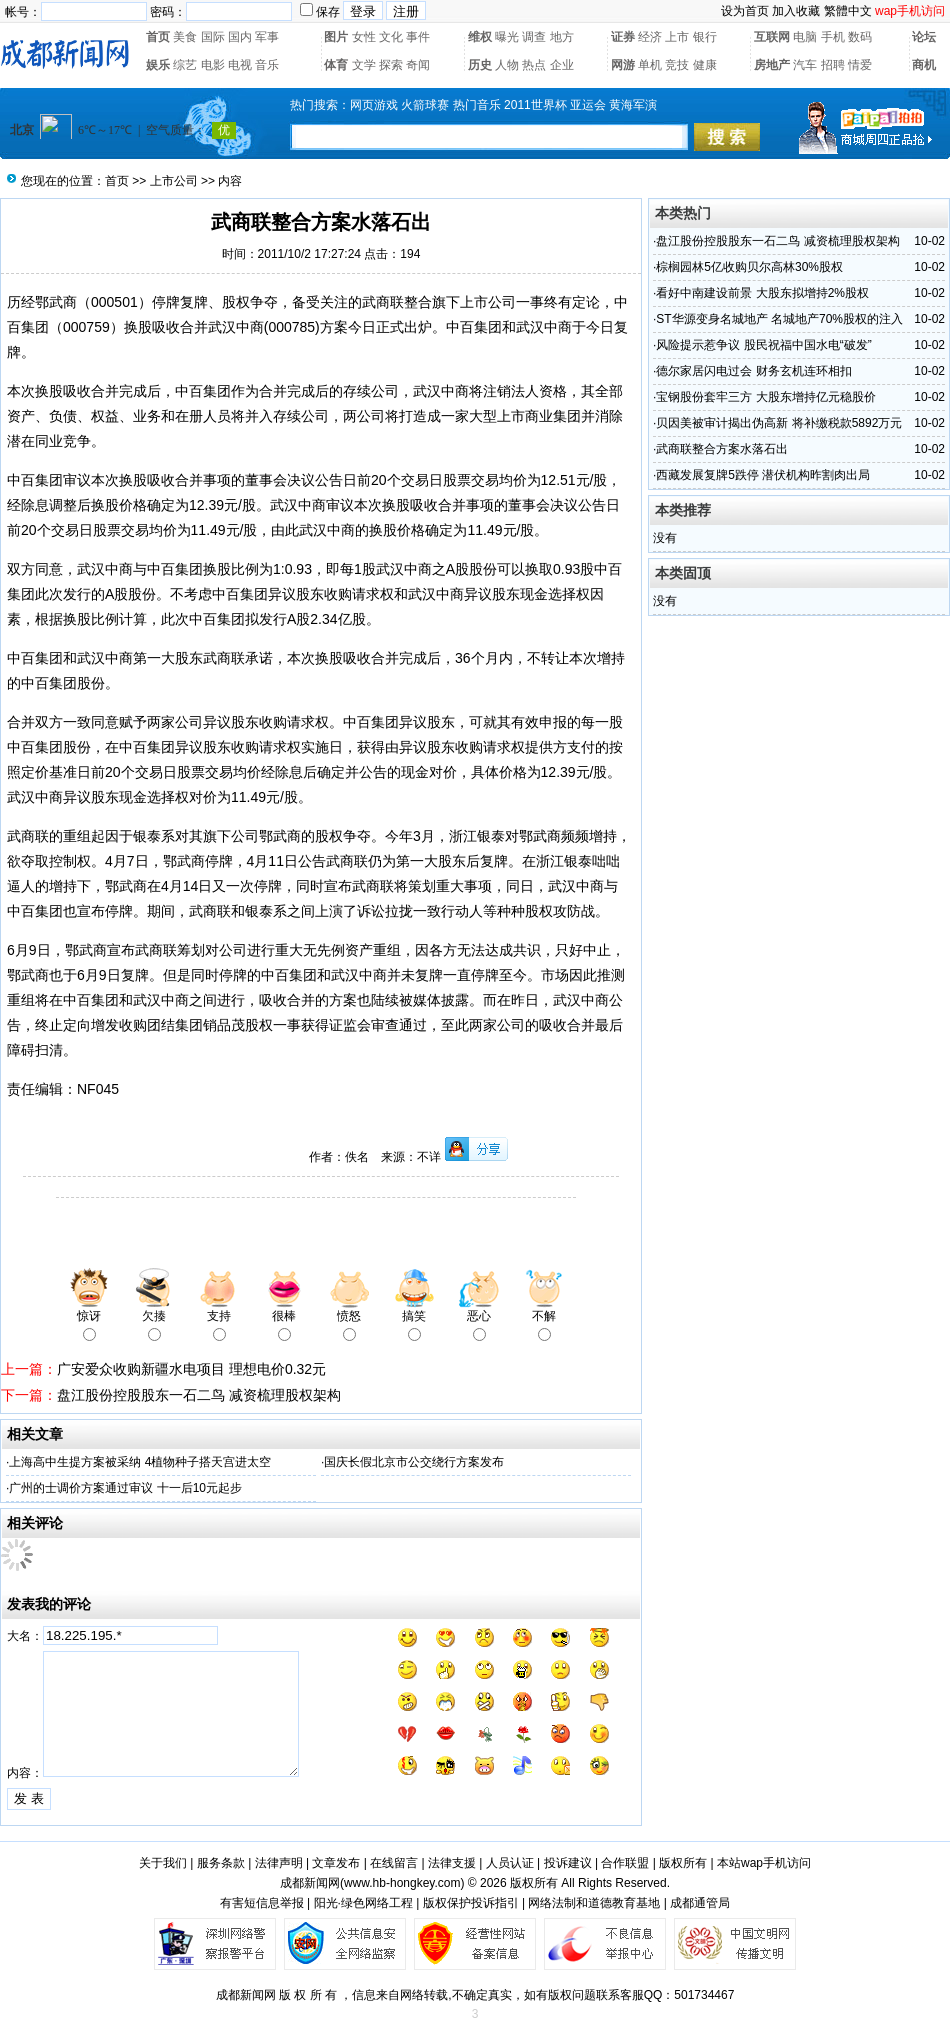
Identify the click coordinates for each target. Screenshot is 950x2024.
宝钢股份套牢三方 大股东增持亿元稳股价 (765, 397)
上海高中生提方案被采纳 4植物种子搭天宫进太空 (140, 1462)
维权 (480, 37)
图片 (336, 37)
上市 (677, 37)
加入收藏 (796, 11)
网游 (623, 65)
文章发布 (336, 1863)
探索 (391, 65)
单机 (650, 65)
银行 (705, 37)
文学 (364, 65)
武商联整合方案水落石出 (722, 449)
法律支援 (452, 1863)
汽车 (805, 65)
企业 (562, 65)
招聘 (833, 65)
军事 (267, 37)
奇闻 (418, 65)
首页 (158, 37)
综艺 (185, 65)
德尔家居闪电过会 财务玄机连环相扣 (753, 371)
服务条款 (221, 1863)
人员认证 (510, 1863)
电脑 (805, 37)
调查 (534, 37)
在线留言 (394, 1863)
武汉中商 (236, 327)
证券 (623, 37)
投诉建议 (568, 1863)
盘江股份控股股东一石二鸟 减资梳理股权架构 (199, 1395)
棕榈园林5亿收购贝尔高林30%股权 (749, 267)
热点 (534, 65)
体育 (336, 65)
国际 (213, 37)
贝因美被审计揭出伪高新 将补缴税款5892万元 (779, 423)
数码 (860, 37)
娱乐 (158, 65)
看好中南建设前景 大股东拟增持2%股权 (762, 293)
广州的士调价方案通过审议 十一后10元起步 (125, 1488)
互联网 (772, 37)
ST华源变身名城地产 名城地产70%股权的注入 (779, 319)
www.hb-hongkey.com (402, 1883)
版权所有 (683, 1863)
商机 (924, 65)
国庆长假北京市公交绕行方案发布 (414, 1462)
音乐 (267, 65)
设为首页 (745, 11)
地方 (562, 37)
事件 (418, 37)
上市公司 (174, 181)
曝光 (507, 37)
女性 (364, 37)
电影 (213, 65)
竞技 (677, 65)
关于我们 (163, 1863)
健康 (705, 65)
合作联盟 (625, 1863)
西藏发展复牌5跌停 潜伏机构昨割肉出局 (763, 475)
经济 (650, 37)
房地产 (772, 65)
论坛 (924, 37)
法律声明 (279, 1863)
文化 (391, 37)
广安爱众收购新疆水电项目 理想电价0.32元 (191, 1369)
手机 (833, 37)
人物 (507, 65)
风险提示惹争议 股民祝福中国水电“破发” (763, 345)
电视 (240, 65)
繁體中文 (848, 11)
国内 (240, 37)
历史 (480, 65)
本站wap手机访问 (764, 1863)
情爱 (860, 65)
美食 (185, 37)
